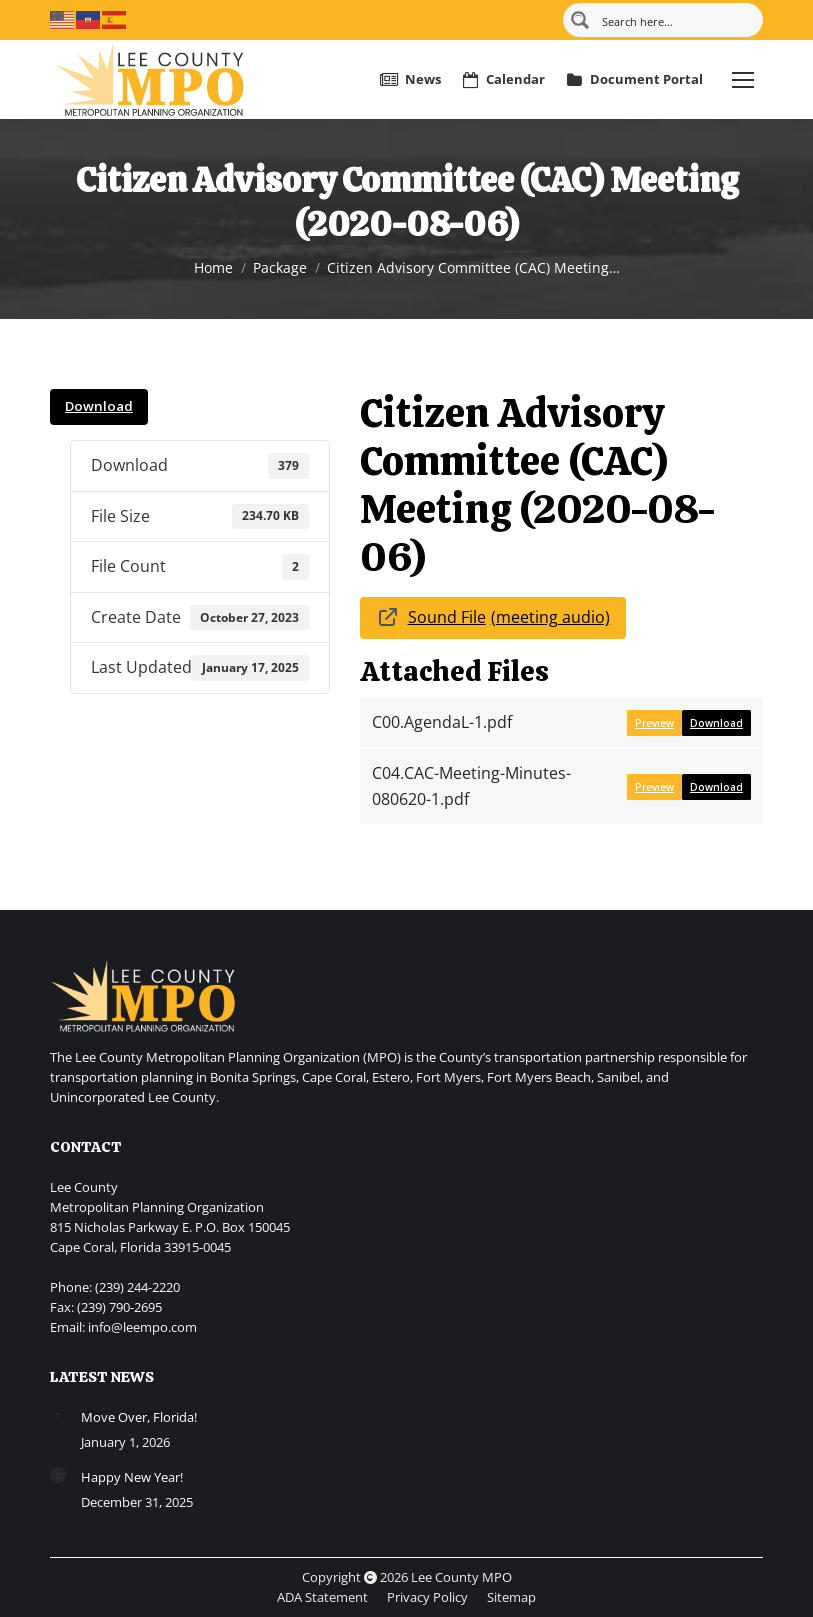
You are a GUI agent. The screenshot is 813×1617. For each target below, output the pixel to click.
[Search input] (675, 20)
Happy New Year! (132, 1477)
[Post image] (58, 1415)
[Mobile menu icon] (743, 80)
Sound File (447, 617)
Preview (654, 723)
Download (99, 406)
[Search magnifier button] (580, 20)
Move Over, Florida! (139, 1417)
